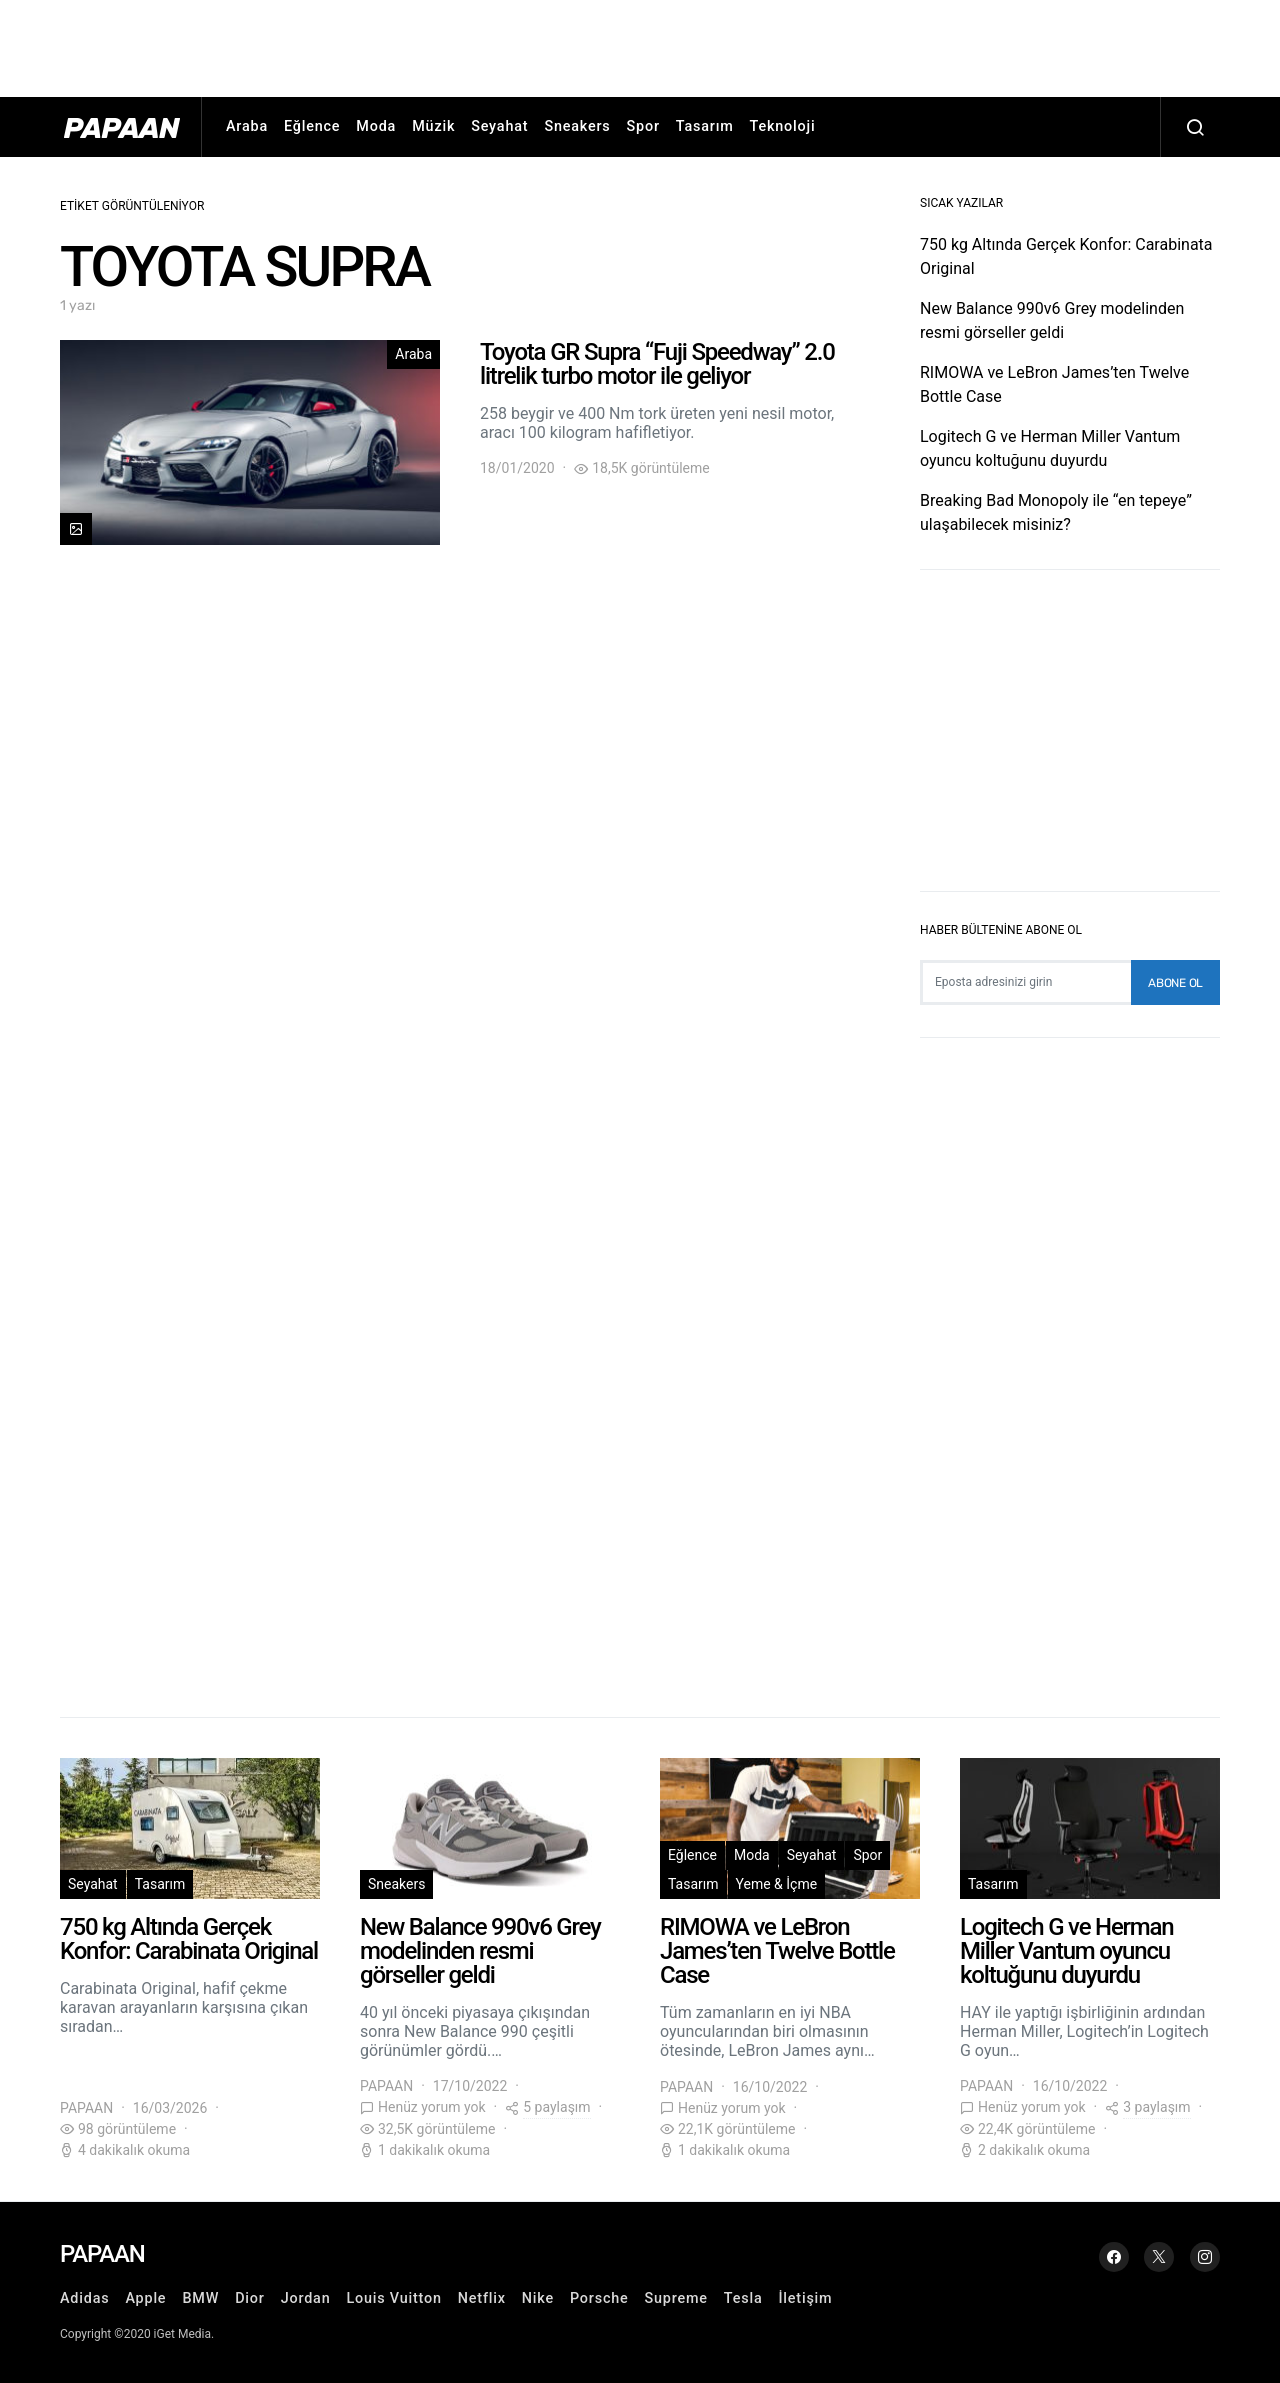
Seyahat (499, 126)
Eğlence (312, 126)
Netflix (482, 2298)
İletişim (805, 2298)
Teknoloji (783, 126)
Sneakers (577, 126)
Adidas (84, 2298)
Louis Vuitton (393, 2298)
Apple (145, 2298)
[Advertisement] (640, 45)
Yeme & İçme (777, 1884)
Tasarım (705, 126)
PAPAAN (86, 2108)
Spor (643, 126)
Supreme (676, 2298)
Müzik (433, 126)
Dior (250, 2298)
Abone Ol (1175, 983)
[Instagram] (1205, 2257)
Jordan (306, 2298)
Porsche (599, 2298)
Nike (538, 2298)
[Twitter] (1159, 2257)
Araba (247, 126)
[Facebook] (1114, 2257)
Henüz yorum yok (432, 2107)
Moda (376, 126)
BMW (200, 2298)
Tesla (743, 2298)
